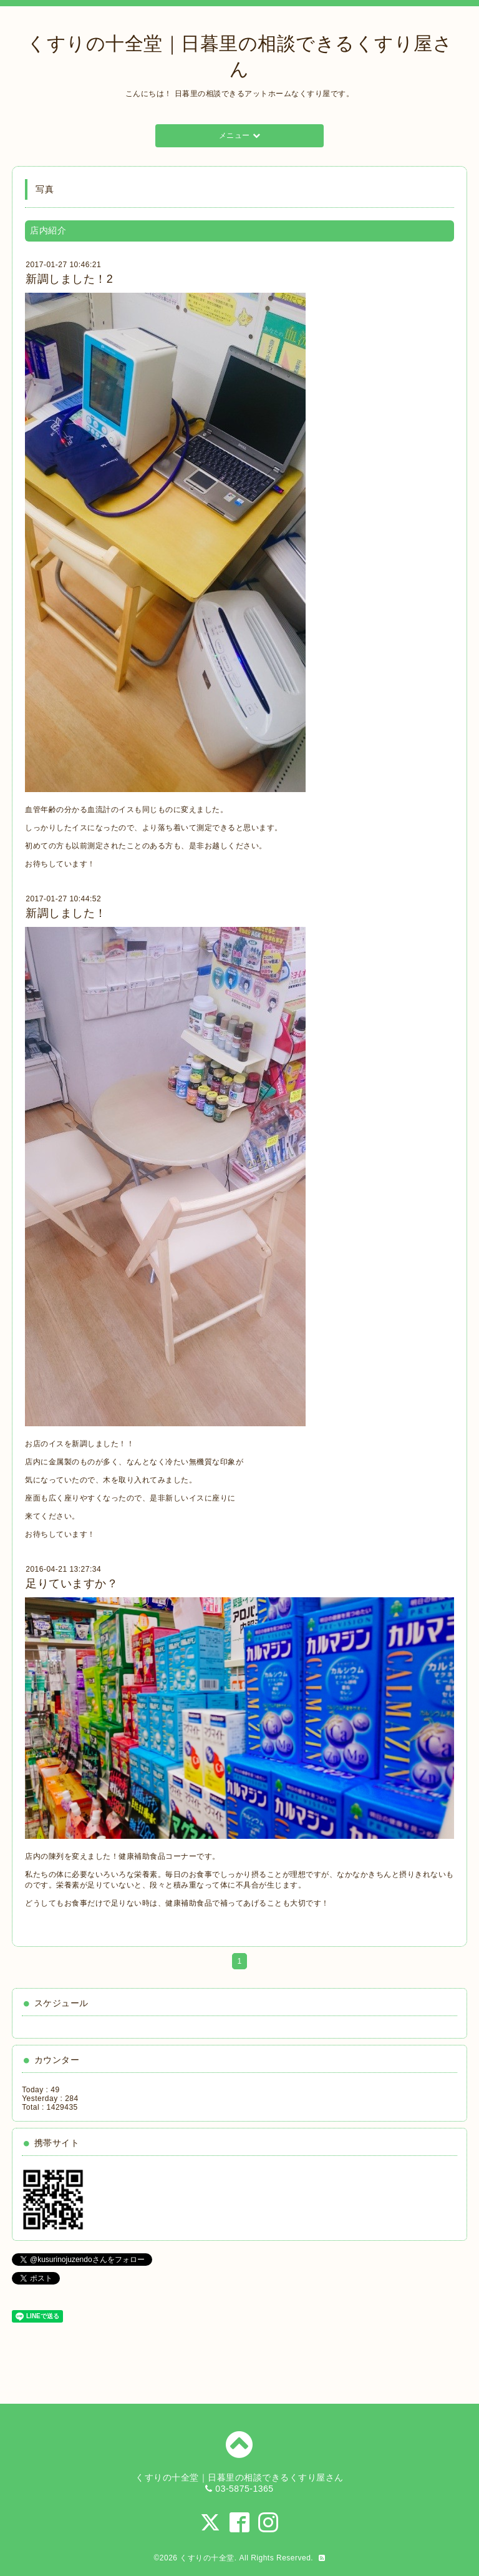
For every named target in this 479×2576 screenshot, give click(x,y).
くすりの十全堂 (207, 2558)
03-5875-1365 (244, 2489)
